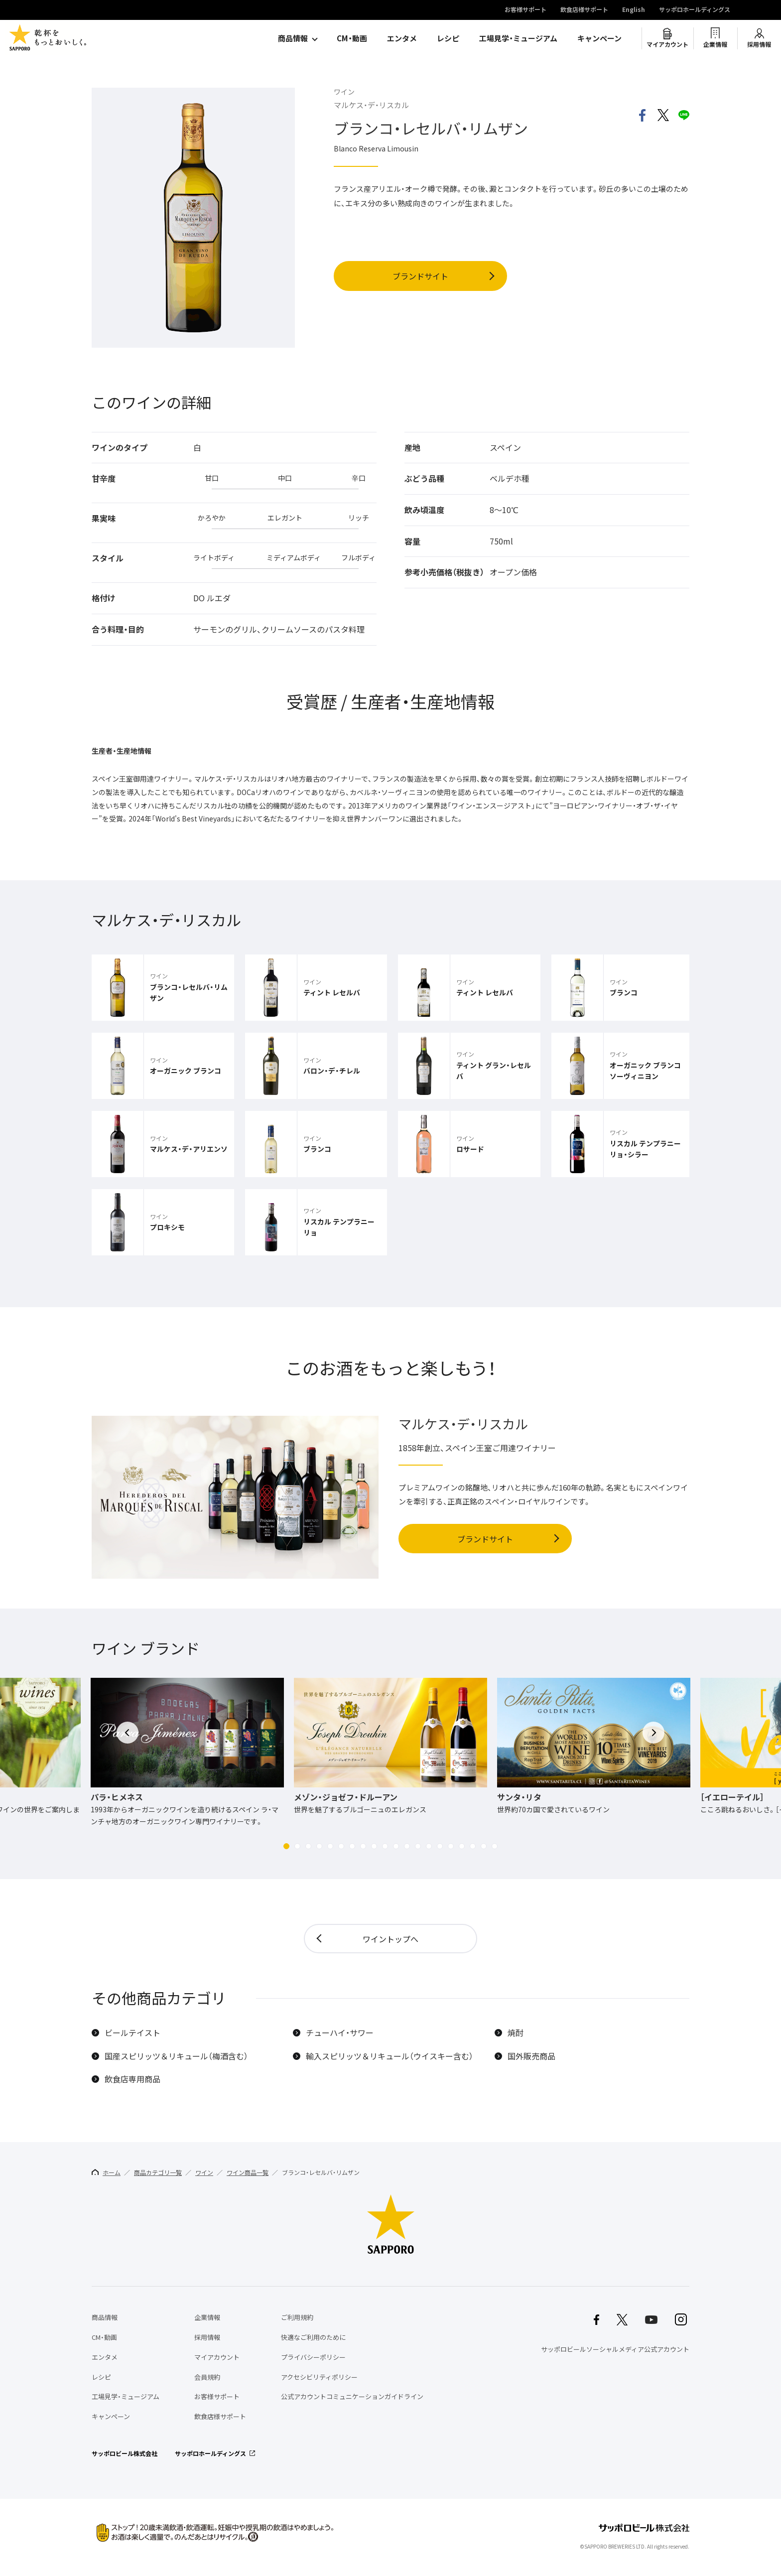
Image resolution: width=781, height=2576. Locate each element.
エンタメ (402, 38)
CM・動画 (352, 38)
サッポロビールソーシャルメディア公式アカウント (615, 2349)
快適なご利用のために (313, 2337)
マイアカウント (667, 44)
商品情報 (293, 38)
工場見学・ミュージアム (518, 38)
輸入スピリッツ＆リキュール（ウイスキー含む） (389, 2056)
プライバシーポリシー (313, 2357)
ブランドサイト (420, 276)
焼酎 (515, 2033)
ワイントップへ (390, 1939)
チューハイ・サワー (340, 2033)
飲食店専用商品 (132, 2079)
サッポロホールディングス (694, 10)
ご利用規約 (297, 2317)
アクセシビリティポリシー (319, 2377)
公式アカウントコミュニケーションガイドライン (352, 2396)
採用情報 (759, 44)
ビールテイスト (132, 2033)
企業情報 (715, 44)
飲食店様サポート (584, 10)
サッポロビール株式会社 (124, 2453)
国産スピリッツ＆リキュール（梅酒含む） (176, 2056)
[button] (286, 1846)
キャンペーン (599, 38)
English (633, 10)
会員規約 (207, 2377)
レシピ (448, 38)
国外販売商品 (531, 2056)
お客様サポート (525, 10)
